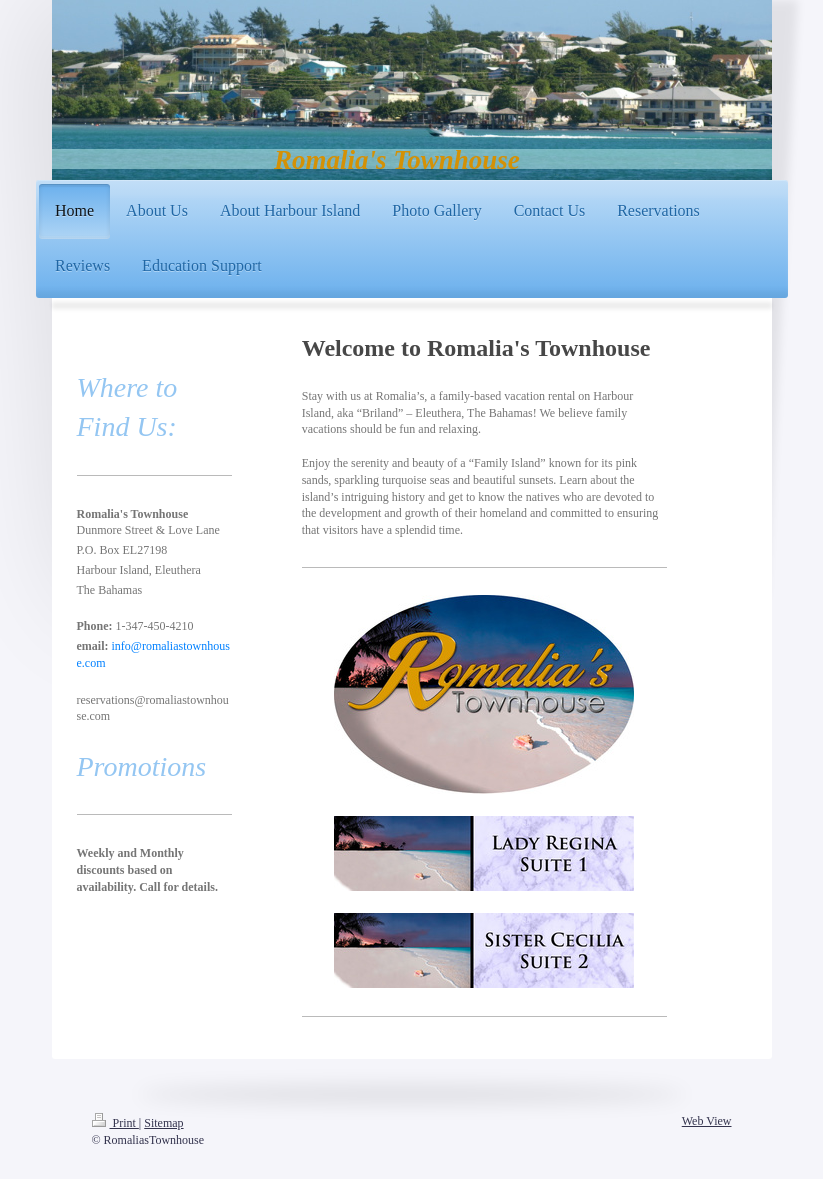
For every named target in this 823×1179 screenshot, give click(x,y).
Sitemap (163, 1123)
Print (115, 1123)
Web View (707, 1121)
